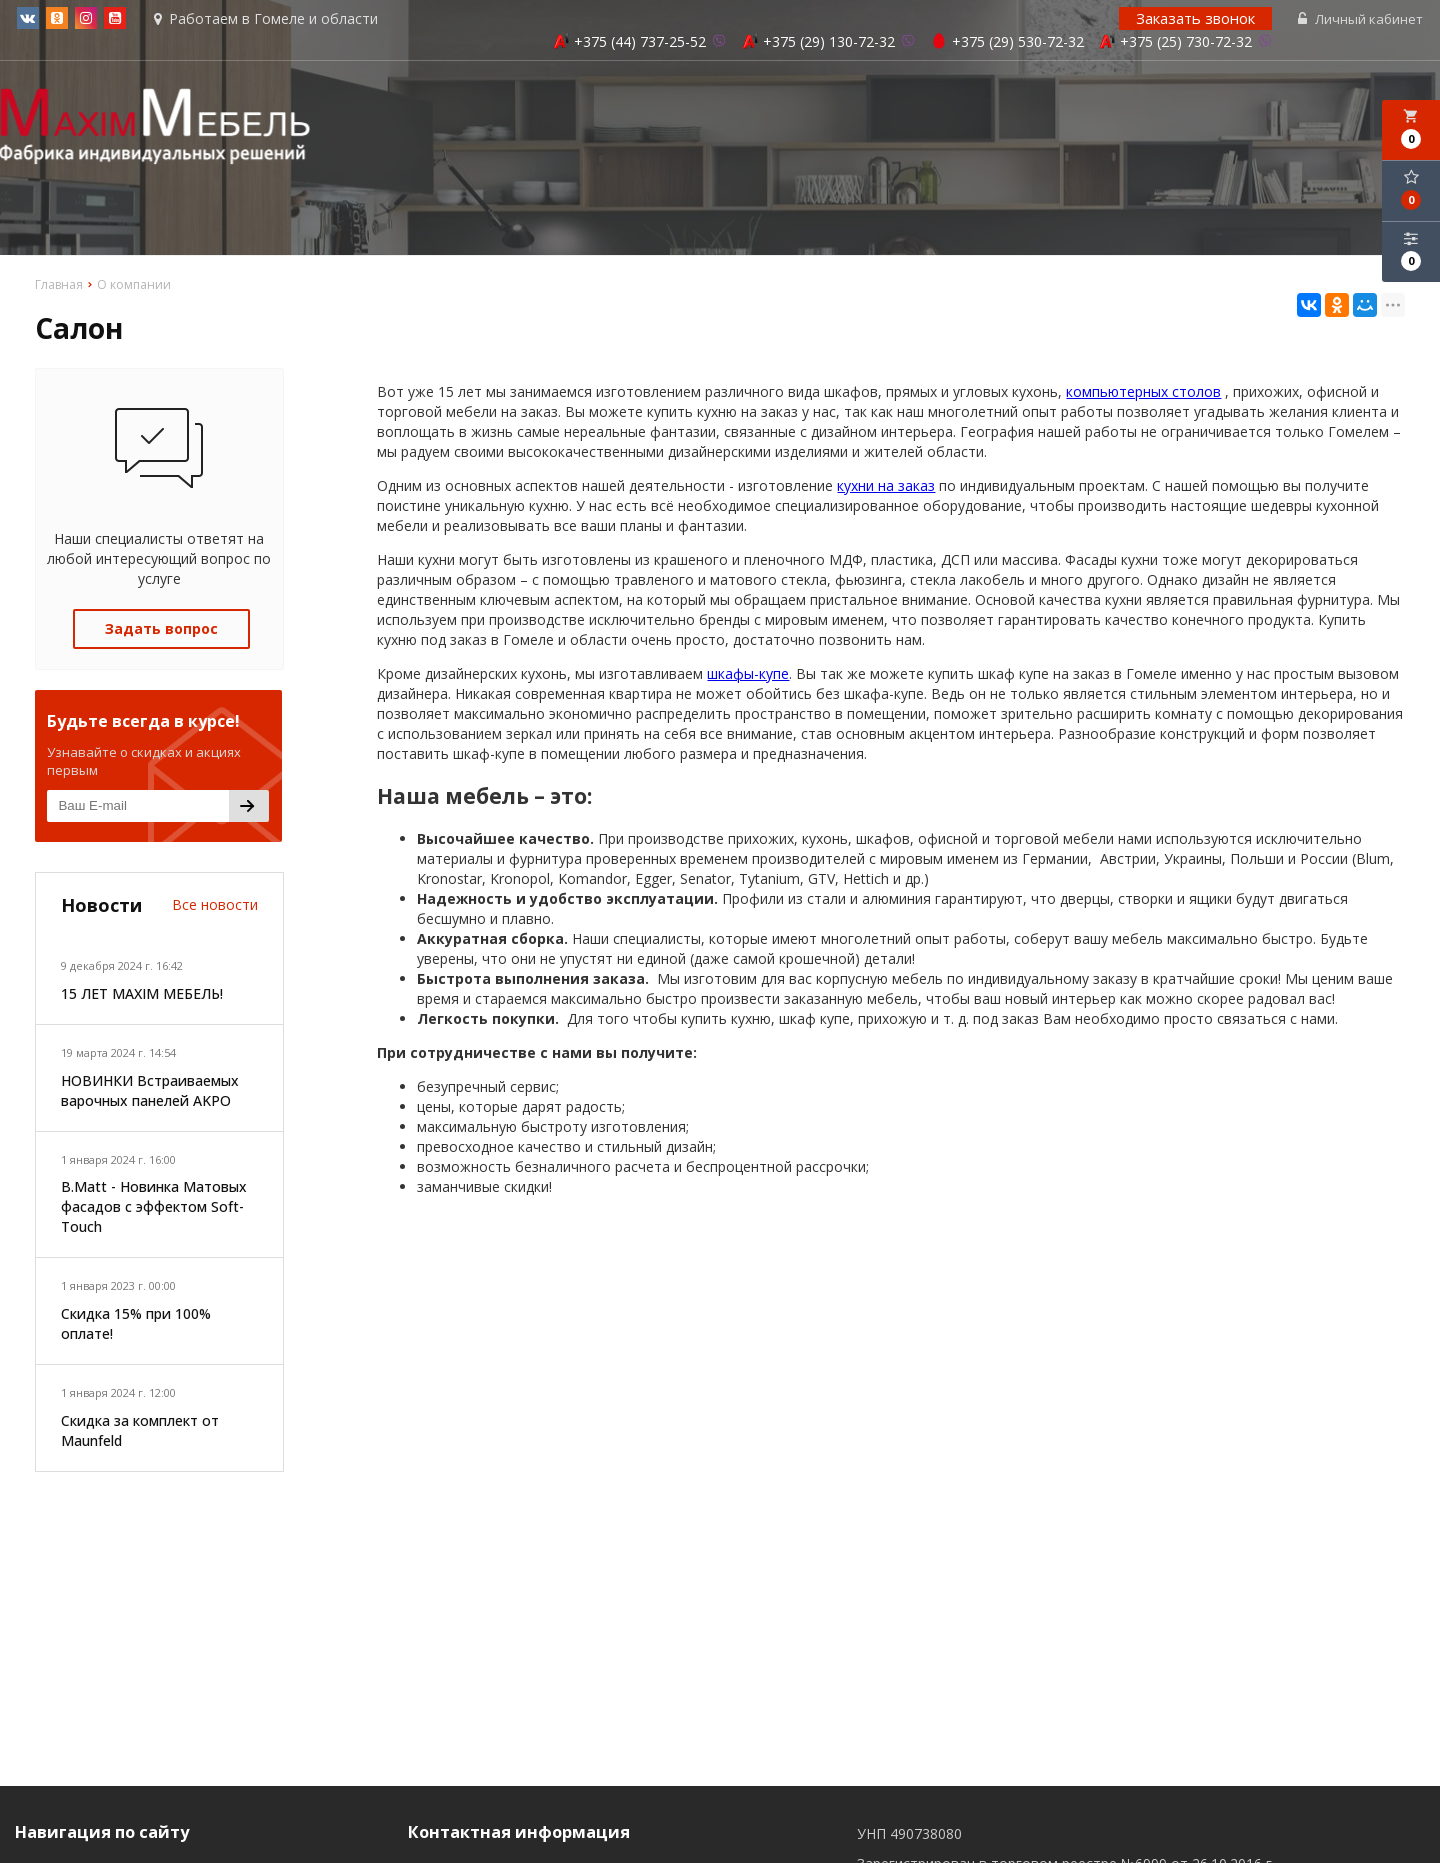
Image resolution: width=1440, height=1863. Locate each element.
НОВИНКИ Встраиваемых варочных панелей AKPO (150, 1092)
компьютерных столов (1143, 393)
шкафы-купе (748, 675)
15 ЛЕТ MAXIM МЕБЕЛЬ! (142, 996)
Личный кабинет (1362, 20)
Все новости (215, 906)
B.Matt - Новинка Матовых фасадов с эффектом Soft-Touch (154, 1209)
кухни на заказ (886, 487)
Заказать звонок (1197, 19)
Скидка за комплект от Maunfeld (140, 1432)
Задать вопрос (161, 630)
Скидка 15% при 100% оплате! (136, 1326)
